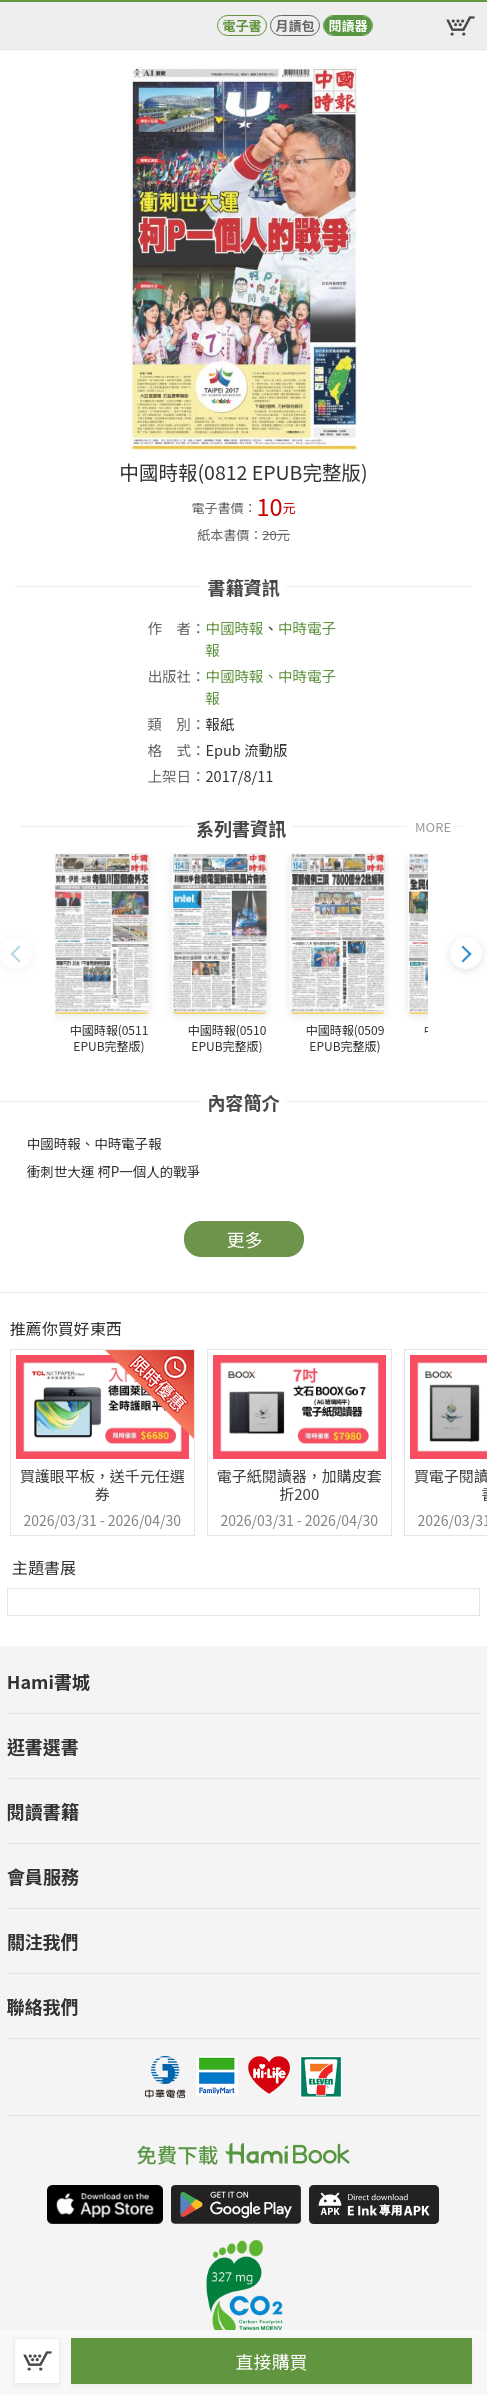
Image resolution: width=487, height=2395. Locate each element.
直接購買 (272, 2361)
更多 (245, 1239)
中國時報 (235, 627)
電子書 (241, 25)
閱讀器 (347, 25)
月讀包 (294, 25)
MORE (433, 826)
